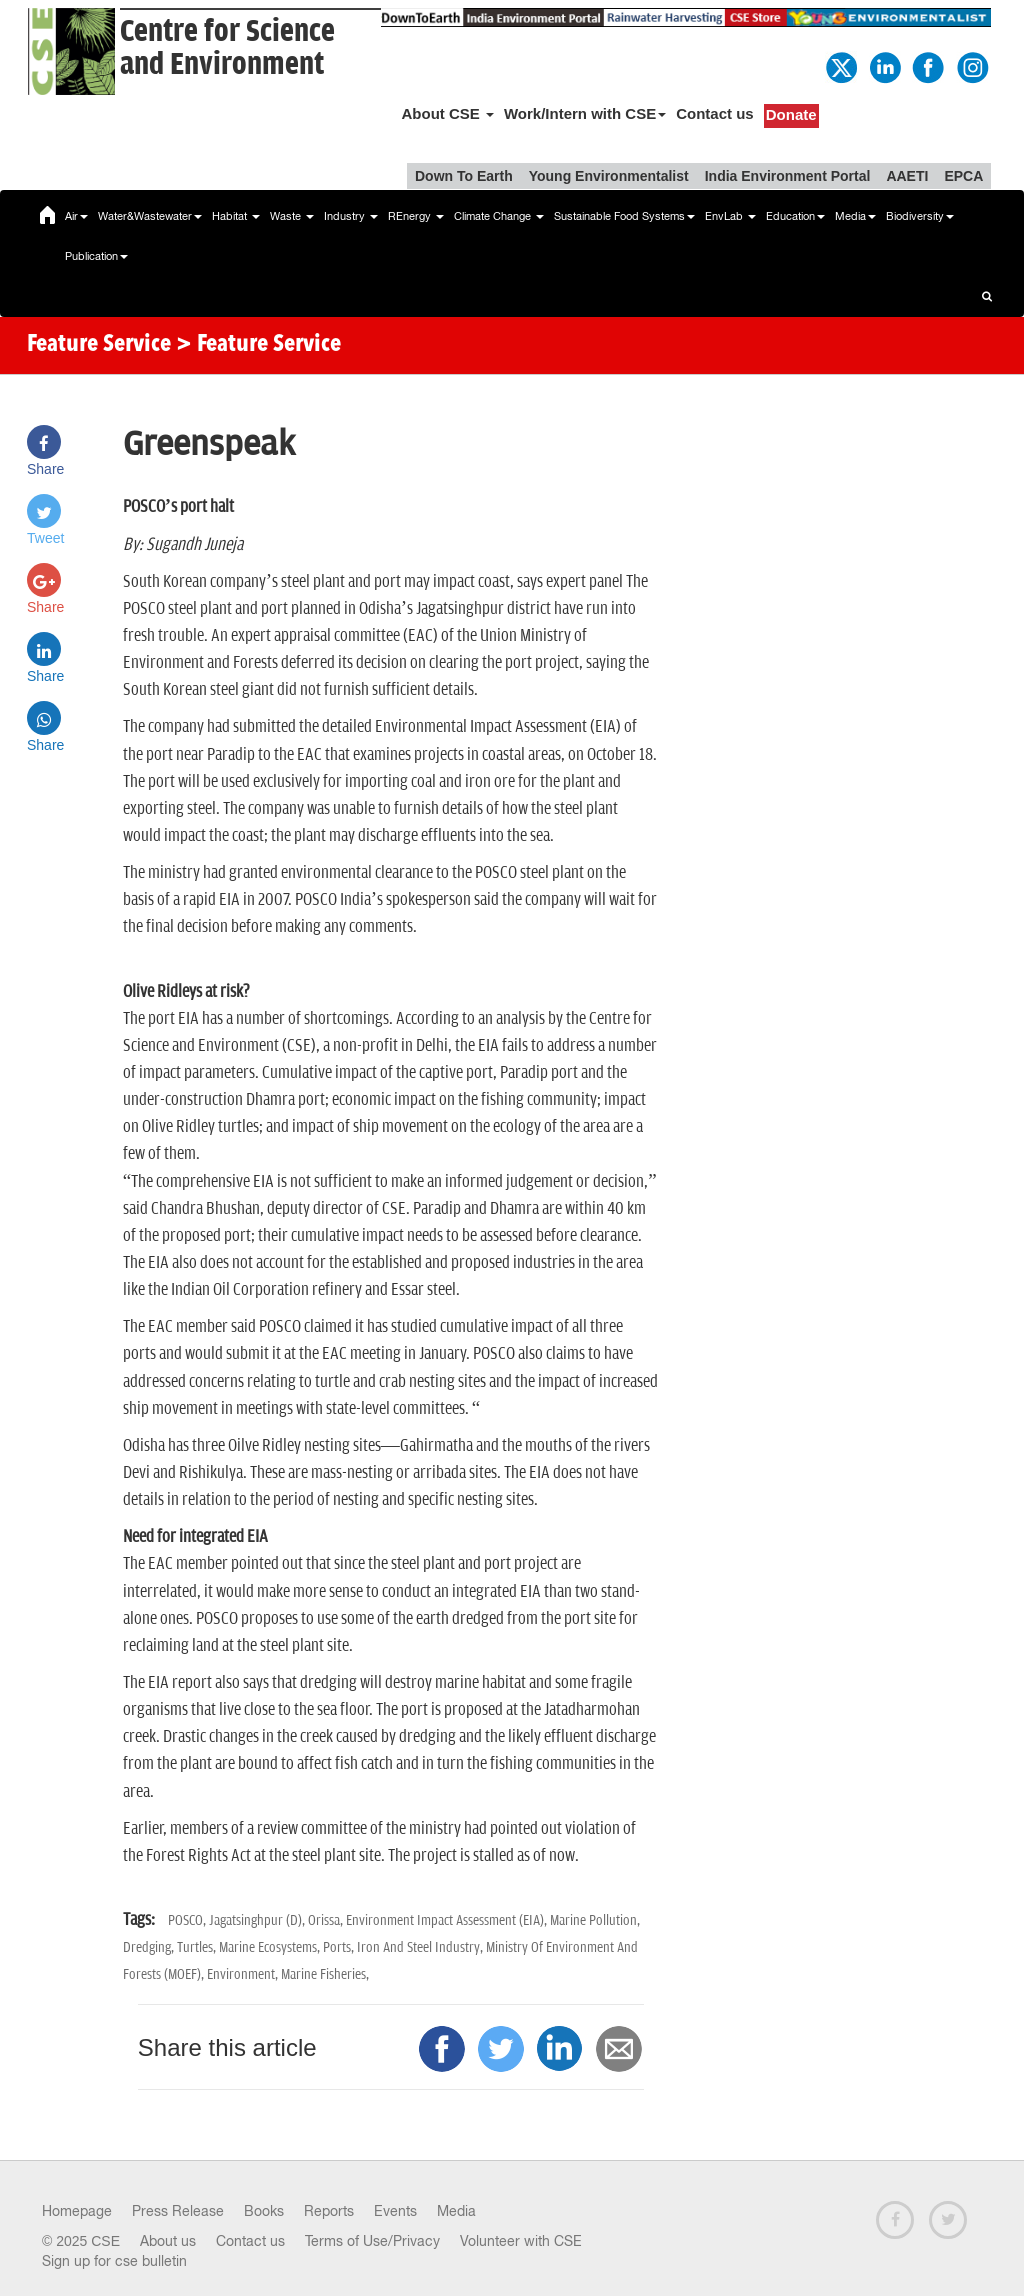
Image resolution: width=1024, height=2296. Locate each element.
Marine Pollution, (595, 1920)
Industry (351, 216)
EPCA (963, 176)
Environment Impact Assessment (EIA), (448, 1920)
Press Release (178, 2211)
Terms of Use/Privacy (372, 2241)
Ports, (340, 1947)
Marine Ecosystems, (271, 1947)
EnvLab (730, 216)
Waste (292, 216)
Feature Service (99, 345)
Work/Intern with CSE (585, 113)
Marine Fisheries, (325, 1974)
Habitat (236, 216)
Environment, (244, 1974)
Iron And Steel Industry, (421, 1947)
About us (168, 2241)
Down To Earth (464, 176)
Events (395, 2211)
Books (264, 2211)
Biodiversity (920, 216)
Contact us (715, 113)
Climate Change (499, 216)
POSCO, (188, 1920)
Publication (96, 256)
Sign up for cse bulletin (114, 2261)
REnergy (416, 216)
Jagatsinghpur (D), (258, 1920)
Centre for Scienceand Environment (227, 48)
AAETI (907, 176)
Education (795, 216)
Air (76, 216)
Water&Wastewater (150, 216)
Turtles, (198, 1947)
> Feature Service (258, 345)
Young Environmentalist (609, 176)
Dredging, (150, 1947)
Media (855, 216)
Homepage (77, 2211)
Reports (329, 2211)
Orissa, (327, 1920)
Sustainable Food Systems (624, 216)
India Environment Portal (788, 176)
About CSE (447, 113)
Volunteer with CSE (521, 2241)
